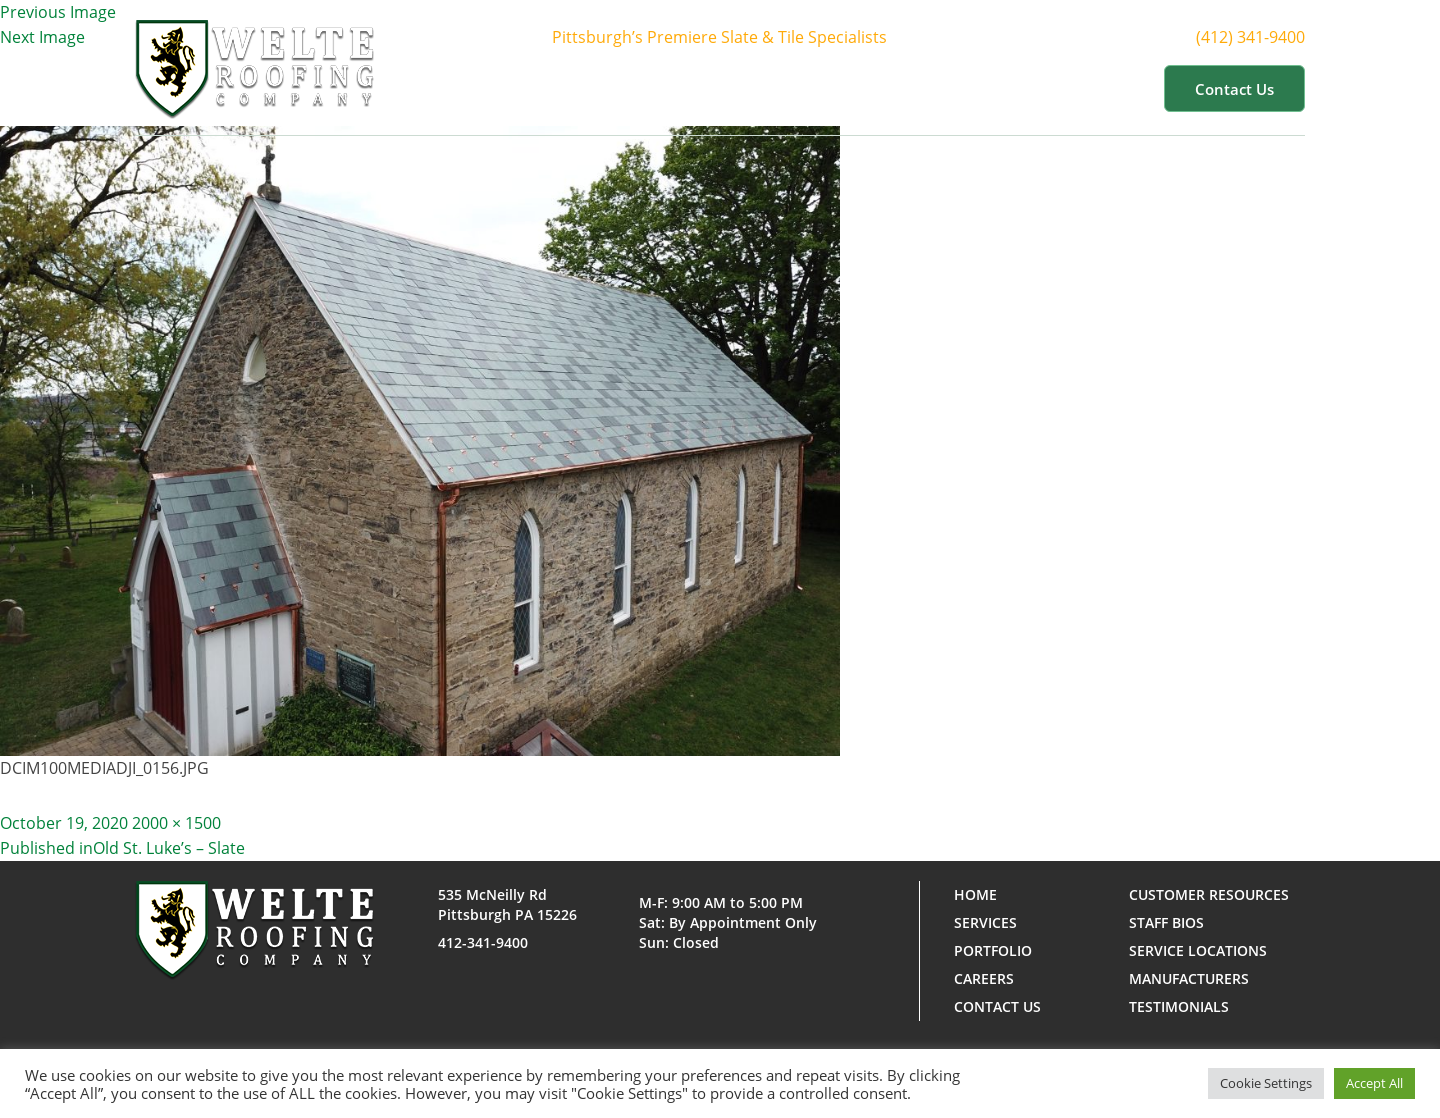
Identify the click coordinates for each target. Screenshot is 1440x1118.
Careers (984, 978)
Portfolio (898, 88)
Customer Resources (1054, 88)
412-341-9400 (483, 942)
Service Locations (1198, 950)
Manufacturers (1189, 978)
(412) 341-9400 (1262, 37)
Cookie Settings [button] (1266, 1083)
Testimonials (1179, 1006)
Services (787, 88)
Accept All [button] (1374, 1083)
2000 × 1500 (176, 823)
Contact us (1234, 89)
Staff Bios (1166, 922)
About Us (674, 88)
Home (579, 88)
